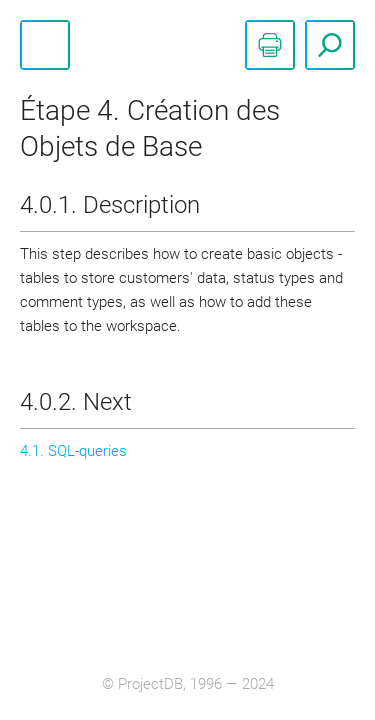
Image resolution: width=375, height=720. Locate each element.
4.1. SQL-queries (73, 451)
